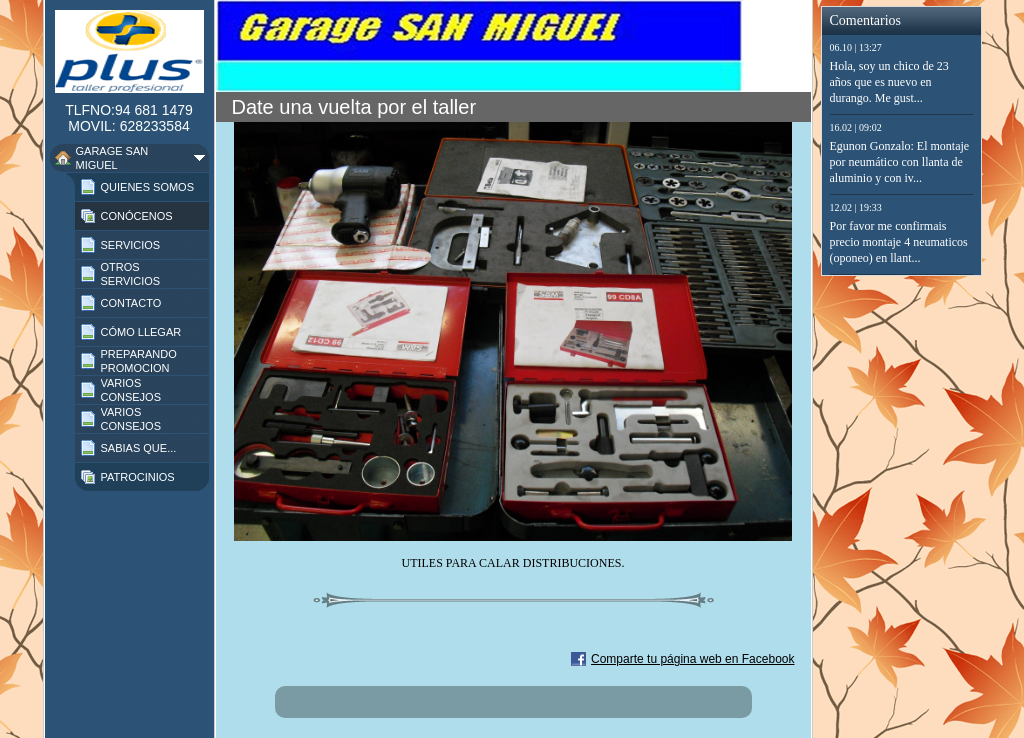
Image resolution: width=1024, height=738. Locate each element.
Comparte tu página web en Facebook (692, 659)
